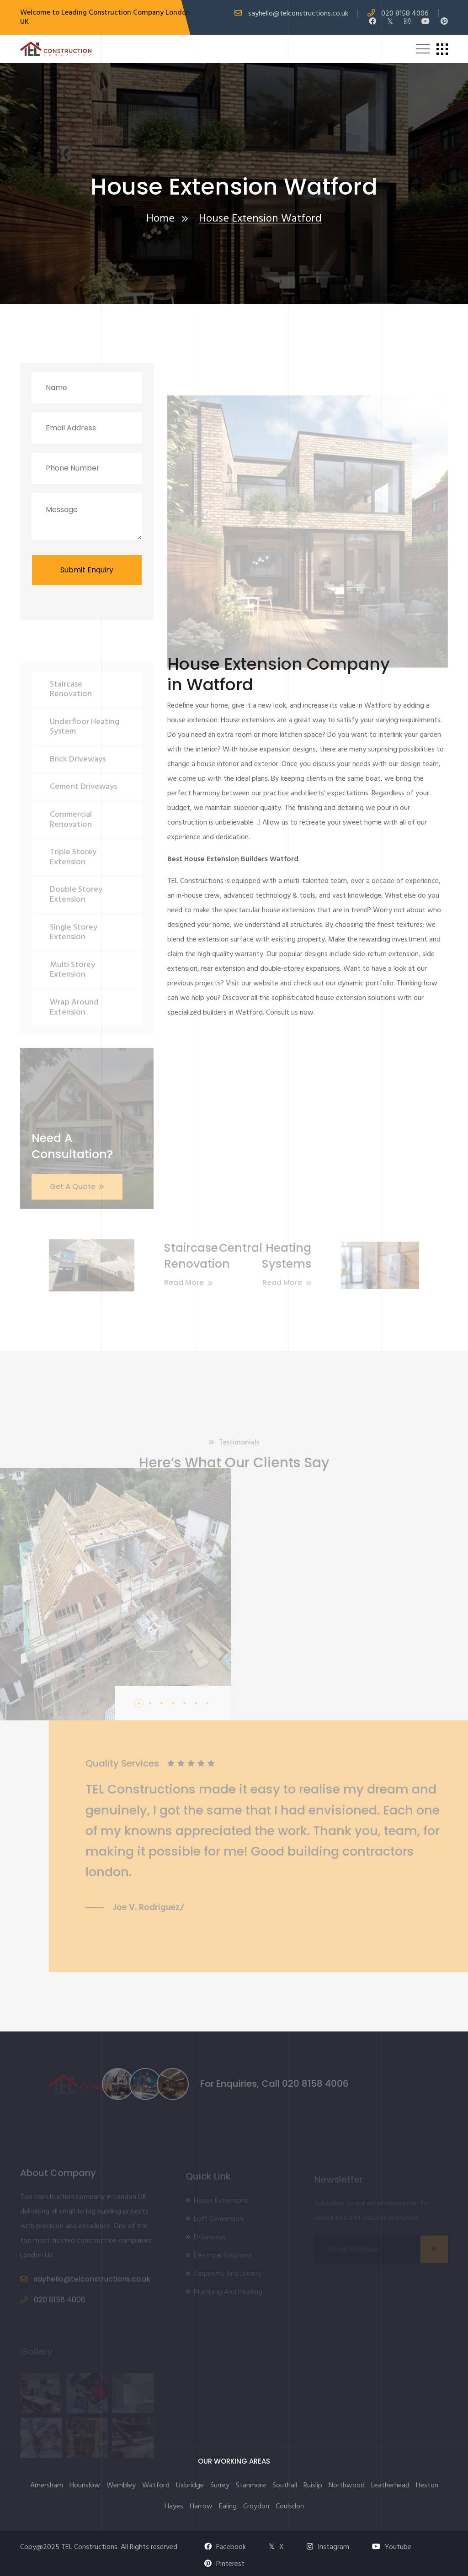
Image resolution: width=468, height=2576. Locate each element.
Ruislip (312, 2485)
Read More (270, 1282)
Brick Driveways (78, 776)
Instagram (328, 2547)
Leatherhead (390, 2485)
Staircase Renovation (71, 705)
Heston (427, 2485)
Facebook (225, 2547)
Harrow (201, 2507)
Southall (284, 2485)
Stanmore (251, 2485)
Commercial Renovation (71, 836)
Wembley (121, 2485)
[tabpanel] (279, 1836)
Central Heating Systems (248, 1256)
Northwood (347, 2485)
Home (160, 219)
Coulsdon (290, 2507)
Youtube (391, 2547)
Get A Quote (77, 1203)
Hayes (174, 2507)
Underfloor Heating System (84, 743)
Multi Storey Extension (72, 986)
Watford (156, 2485)
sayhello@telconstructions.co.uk (298, 14)
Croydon (256, 2507)
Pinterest (224, 2564)
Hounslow (84, 2485)
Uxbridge (190, 2485)
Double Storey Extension (76, 911)
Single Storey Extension (73, 948)
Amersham (46, 2485)
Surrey (219, 2485)
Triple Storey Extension (73, 873)
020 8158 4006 (405, 14)
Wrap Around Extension (74, 1024)
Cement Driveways (83, 803)
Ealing (228, 2507)
